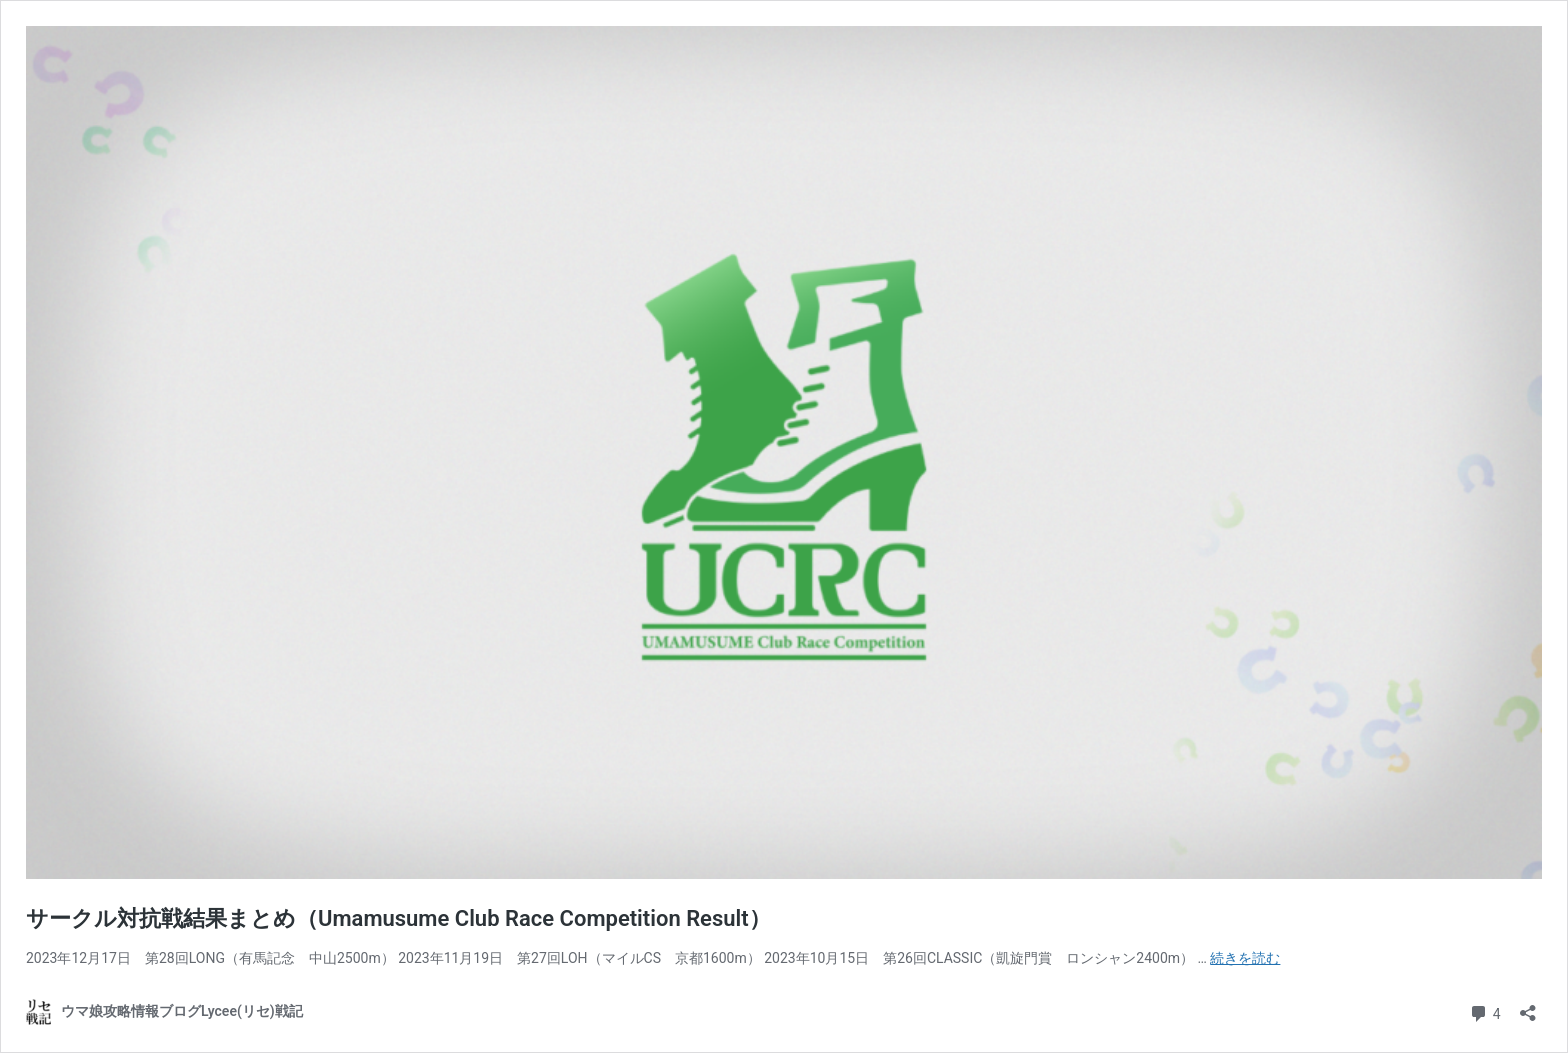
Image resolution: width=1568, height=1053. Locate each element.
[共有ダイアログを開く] (1528, 1006)
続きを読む (1245, 958)
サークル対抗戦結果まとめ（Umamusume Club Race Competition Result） (398, 918)
